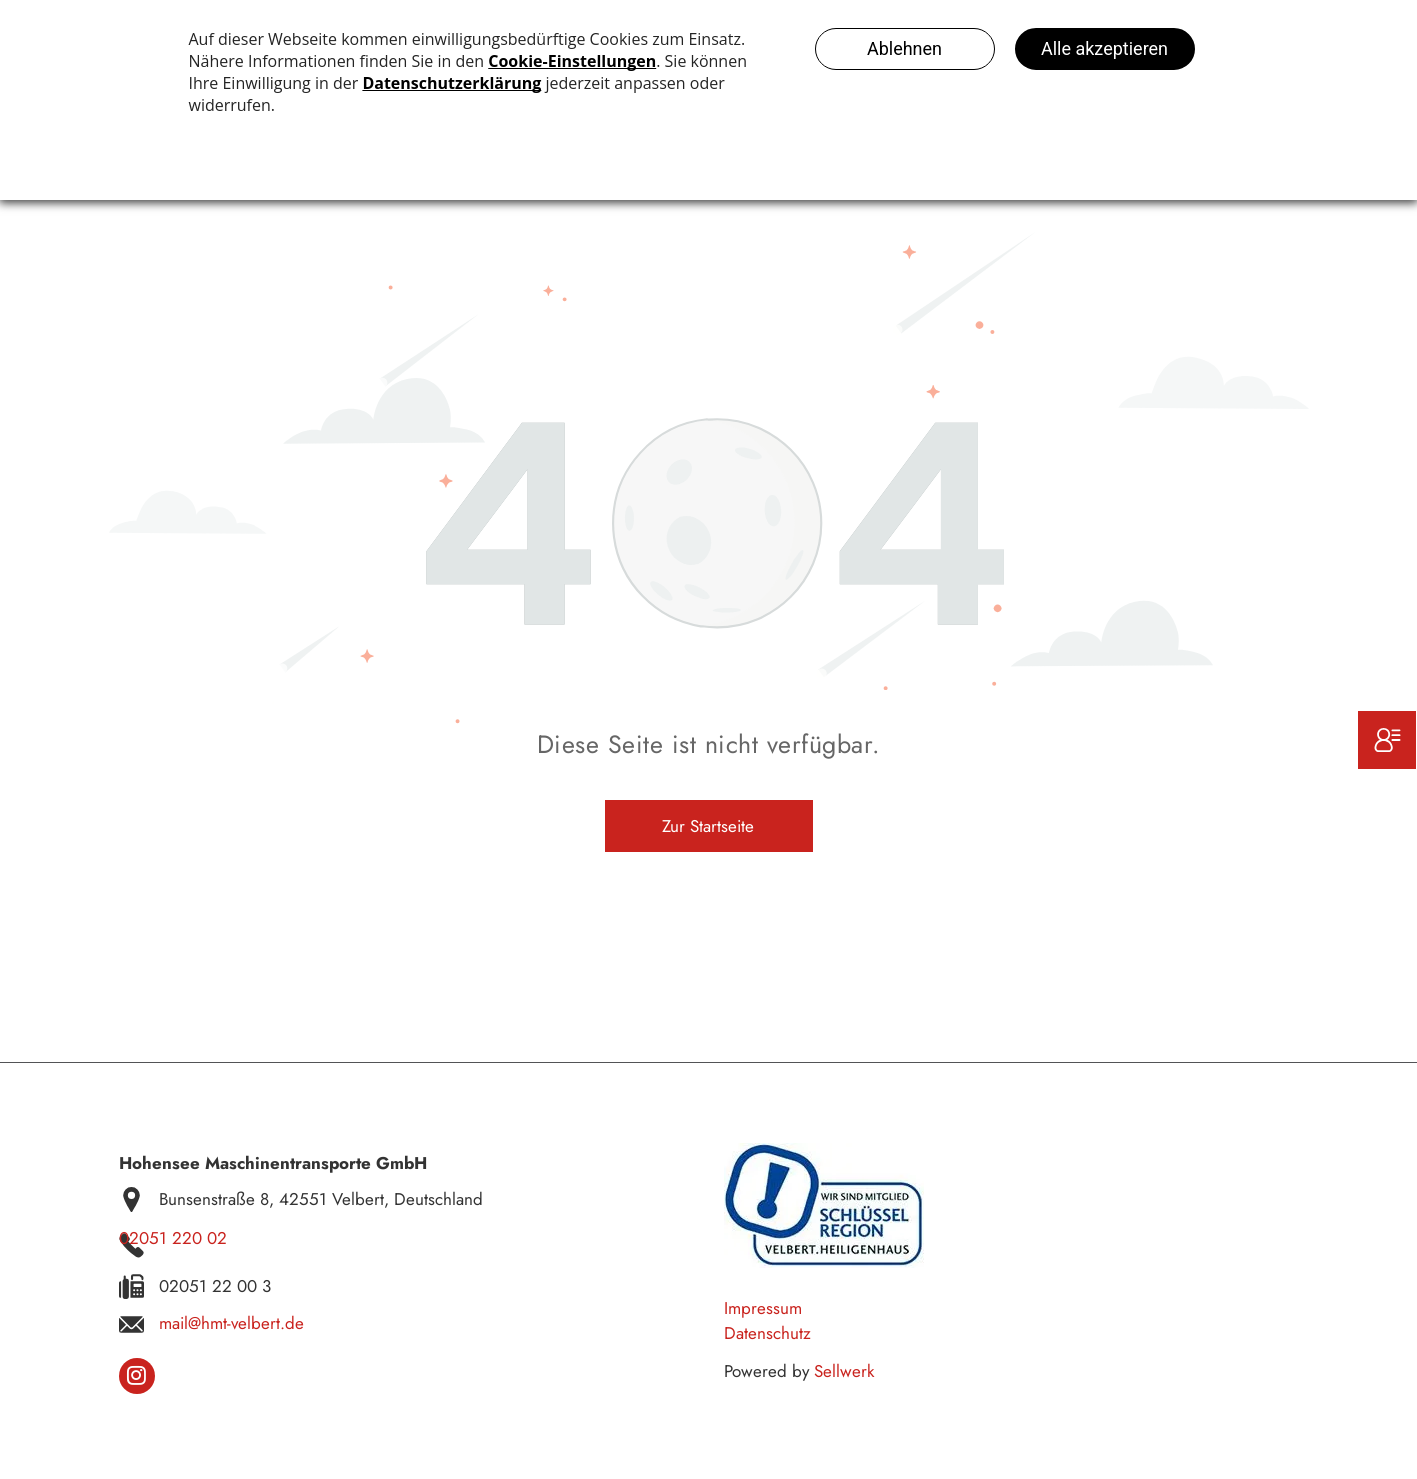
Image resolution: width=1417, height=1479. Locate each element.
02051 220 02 (173, 1238)
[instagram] (137, 1378)
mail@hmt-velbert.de (231, 1323)
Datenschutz (767, 1333)
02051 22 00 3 (215, 1286)
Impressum (763, 1308)
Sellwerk (844, 1371)
